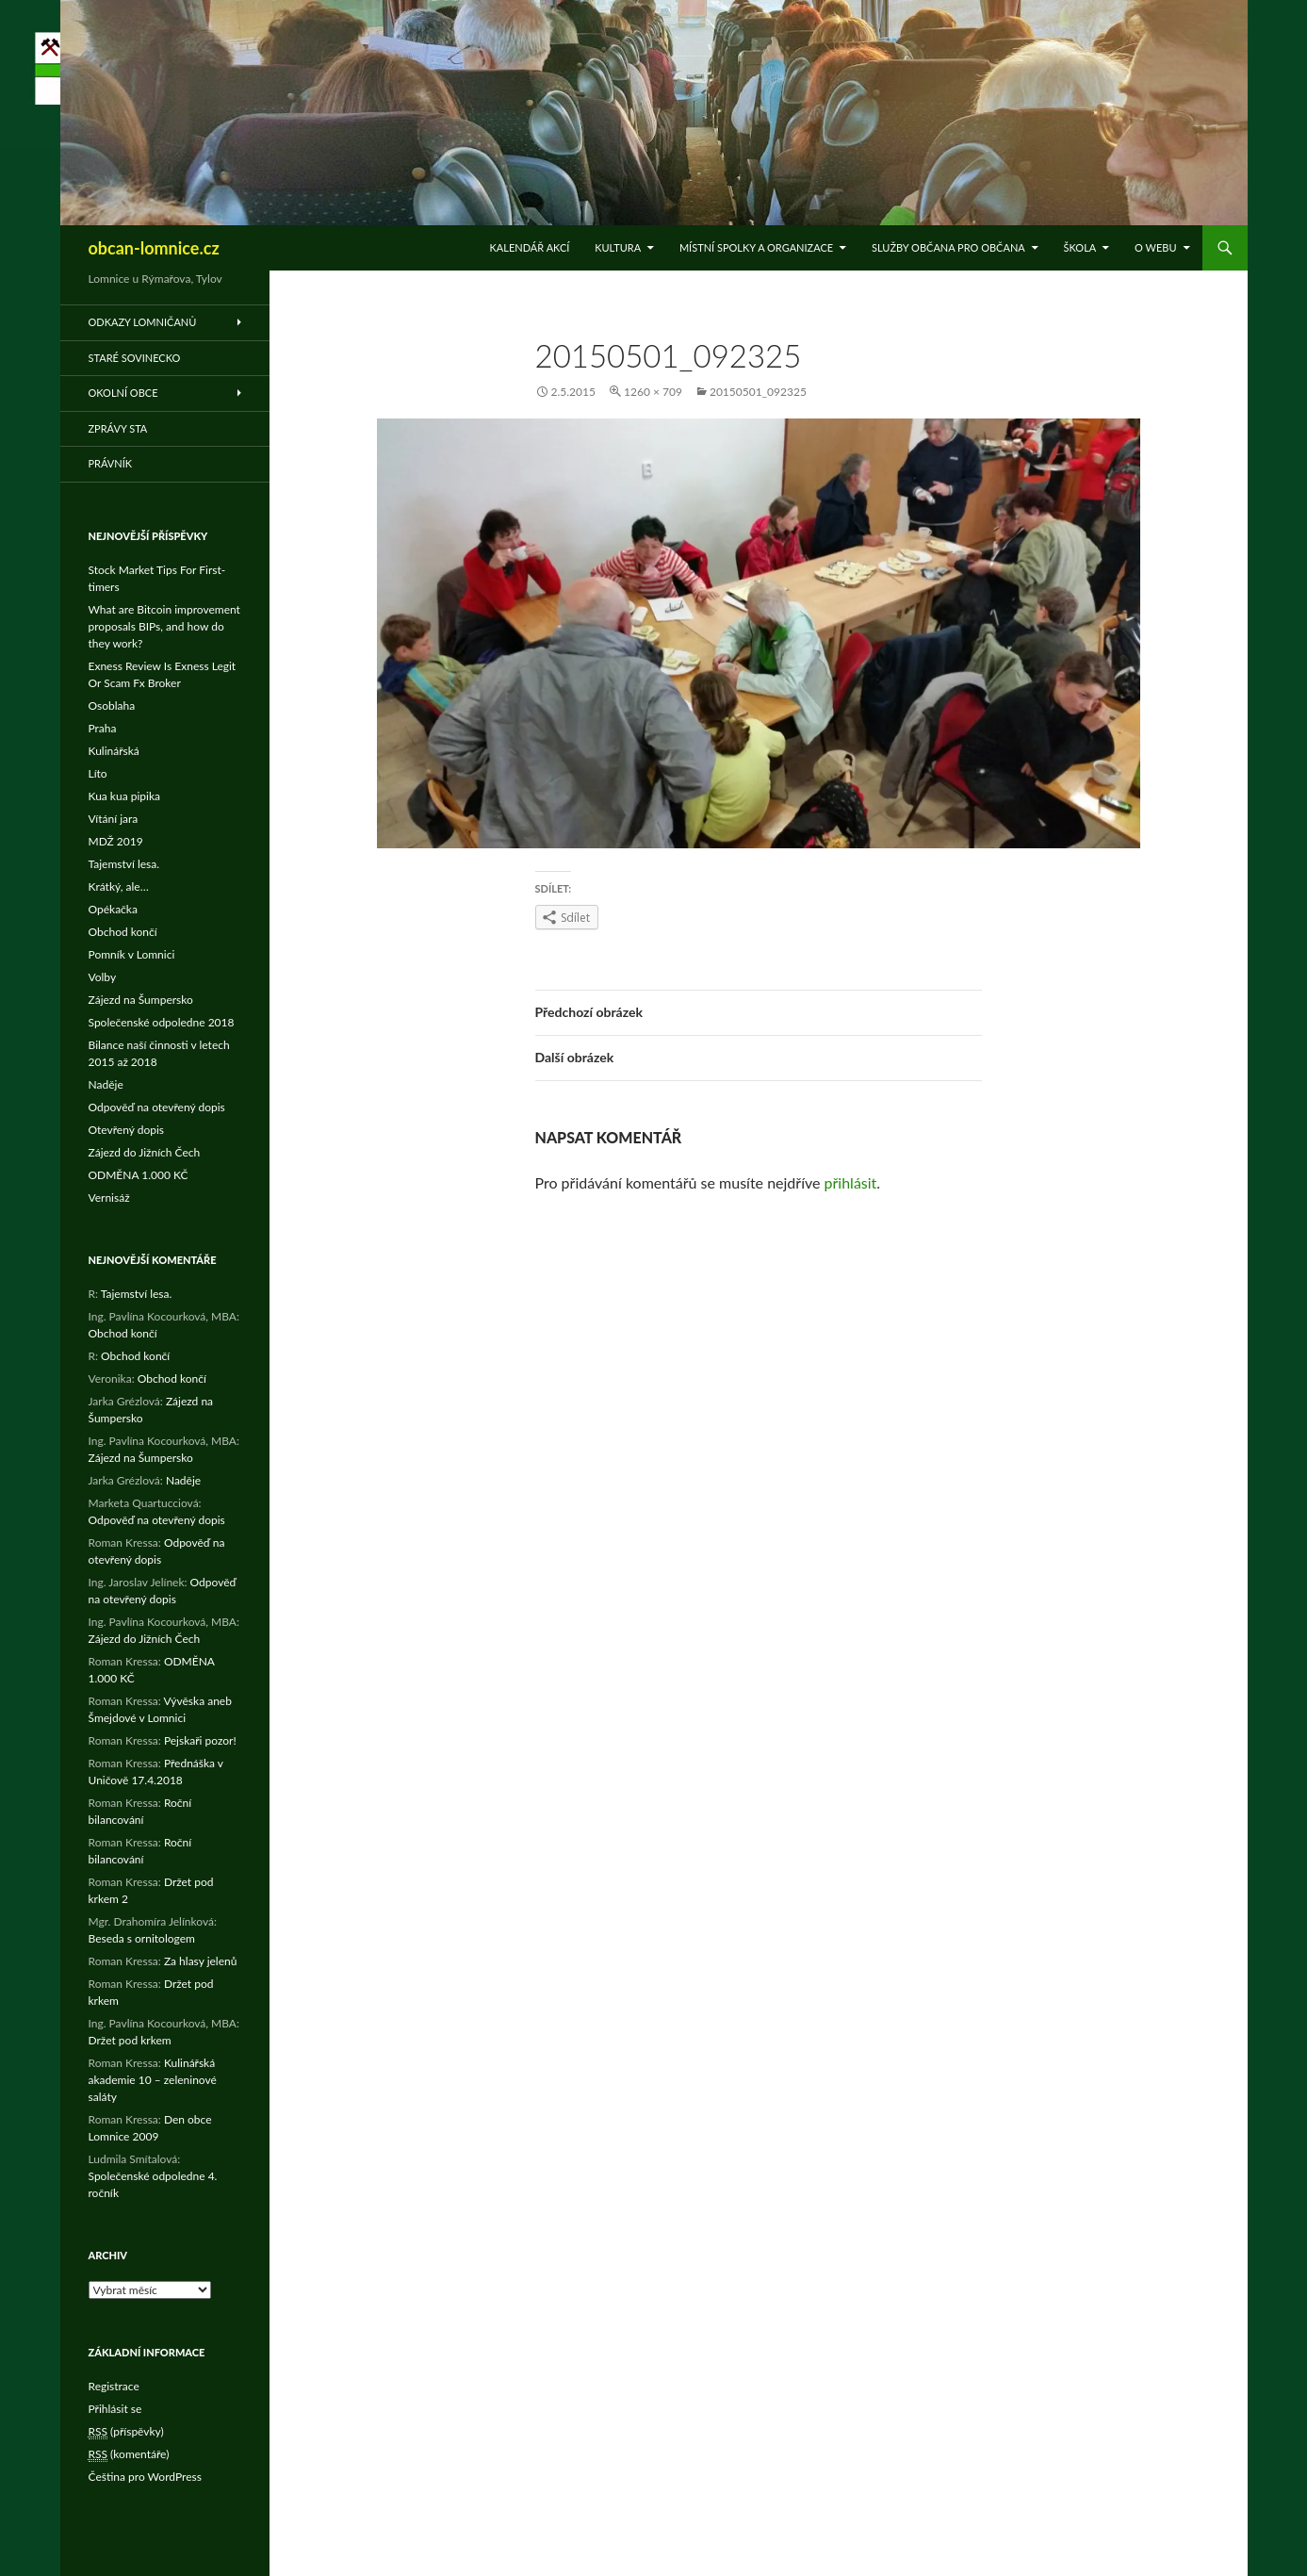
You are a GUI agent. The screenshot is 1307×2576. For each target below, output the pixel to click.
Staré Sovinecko (135, 358)
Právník (111, 463)
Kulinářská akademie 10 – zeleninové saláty (153, 2080)
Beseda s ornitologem (142, 1938)
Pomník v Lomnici (132, 954)
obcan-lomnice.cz (154, 248)
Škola (1080, 247)
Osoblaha (112, 705)
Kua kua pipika (124, 796)
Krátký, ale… (119, 886)
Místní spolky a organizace (756, 247)
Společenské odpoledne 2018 (162, 1022)
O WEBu (1155, 247)
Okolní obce (123, 392)
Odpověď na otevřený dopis (157, 1107)
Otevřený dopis (127, 1130)
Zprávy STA (118, 428)
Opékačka (113, 909)
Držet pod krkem (130, 2040)
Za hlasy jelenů (200, 1961)
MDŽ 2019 (116, 841)
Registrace (114, 2386)
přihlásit (851, 1182)
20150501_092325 (758, 392)
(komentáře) (129, 2454)
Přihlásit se (115, 2409)
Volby (103, 977)
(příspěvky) (126, 2431)
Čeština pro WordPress (145, 2476)
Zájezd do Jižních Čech (145, 1152)
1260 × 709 (653, 392)
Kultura (618, 247)
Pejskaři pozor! (200, 1740)
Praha (103, 728)
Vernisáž (109, 1197)
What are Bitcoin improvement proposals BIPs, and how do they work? (164, 626)
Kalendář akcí (530, 247)
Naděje (106, 1084)
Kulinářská (114, 751)
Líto (98, 773)
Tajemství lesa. (124, 864)
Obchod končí (123, 932)
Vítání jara (114, 819)
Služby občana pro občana (948, 247)
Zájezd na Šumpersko (141, 1000)
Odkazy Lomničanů (143, 322)
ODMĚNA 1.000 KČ (138, 1175)
